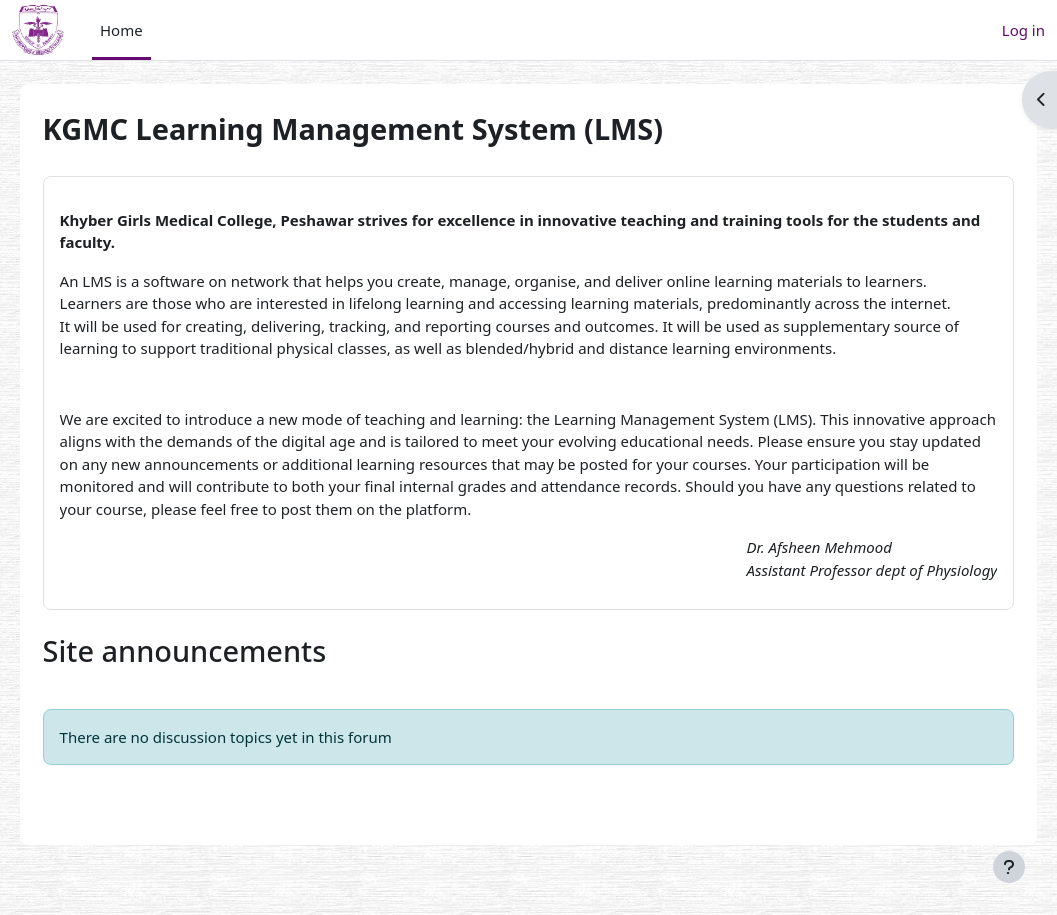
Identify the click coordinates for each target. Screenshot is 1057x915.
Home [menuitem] (121, 30)
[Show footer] (1009, 867)
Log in (1023, 30)
